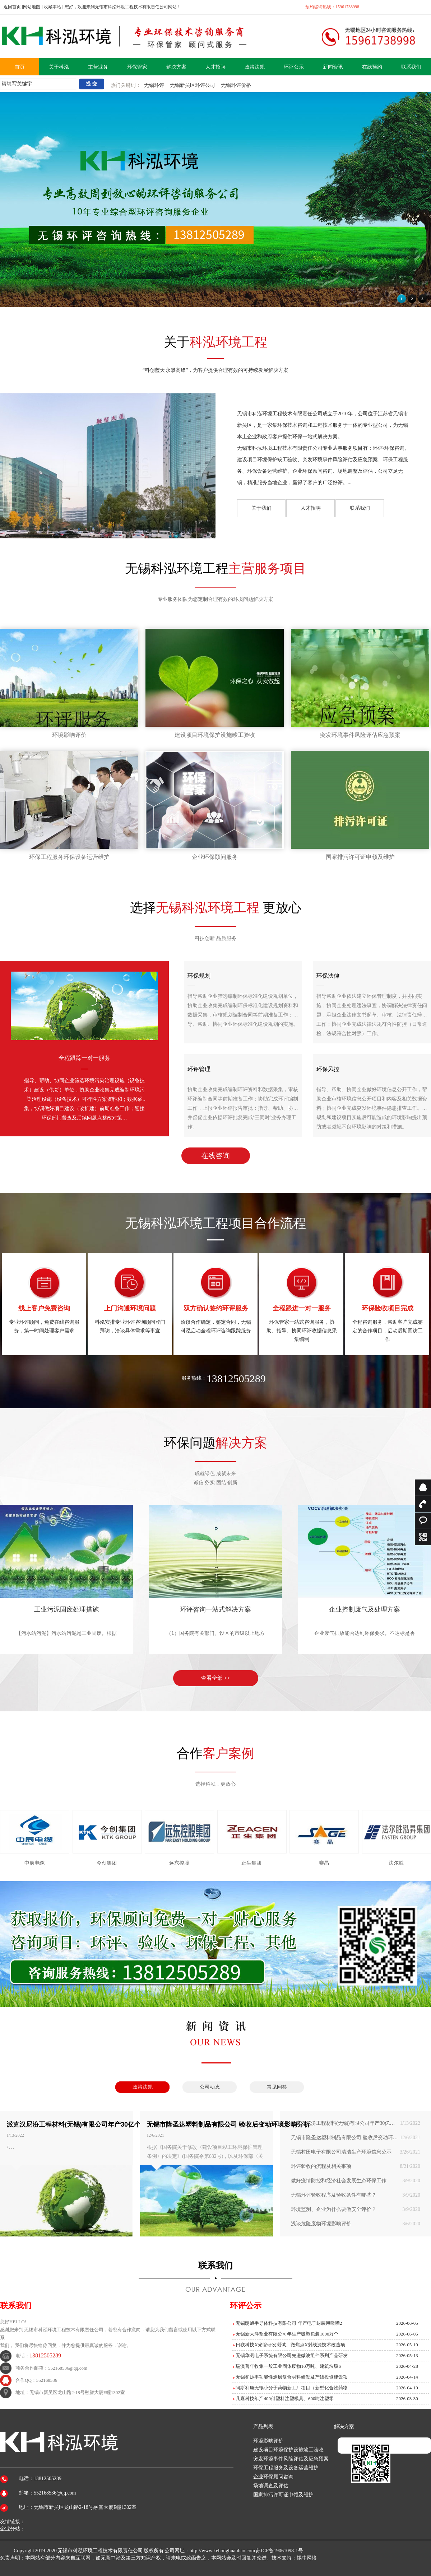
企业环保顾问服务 (215, 857)
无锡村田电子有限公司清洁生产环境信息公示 (355, 2152)
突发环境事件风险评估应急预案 (360, 735)
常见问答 (277, 2087)
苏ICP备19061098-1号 (279, 2550)
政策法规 (143, 2087)
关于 (215, 342)
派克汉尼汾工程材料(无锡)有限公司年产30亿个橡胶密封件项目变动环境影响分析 (355, 2123)
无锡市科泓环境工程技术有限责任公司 (100, 2550)
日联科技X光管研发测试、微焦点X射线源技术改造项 (290, 2344)
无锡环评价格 (236, 85)
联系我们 (360, 508)
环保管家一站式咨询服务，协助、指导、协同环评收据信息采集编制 (301, 1304)
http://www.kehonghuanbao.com (222, 2550)
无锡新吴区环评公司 (192, 85)
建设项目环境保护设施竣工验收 (215, 735)
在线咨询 (215, 1156)
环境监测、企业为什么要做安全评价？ (355, 2209)
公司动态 (210, 2087)
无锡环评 (154, 85)
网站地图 (31, 6)
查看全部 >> (215, 1678)
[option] (215, 1579)
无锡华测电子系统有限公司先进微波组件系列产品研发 (292, 2355)
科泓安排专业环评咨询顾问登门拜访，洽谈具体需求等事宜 (130, 1299)
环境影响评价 (69, 735)
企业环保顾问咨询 (273, 2476)
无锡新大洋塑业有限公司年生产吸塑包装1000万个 (287, 2334)
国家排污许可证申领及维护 (360, 857)
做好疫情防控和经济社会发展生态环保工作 (355, 2181)
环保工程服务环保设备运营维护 (69, 857)
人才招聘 (311, 508)
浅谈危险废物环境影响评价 (355, 2224)
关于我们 (261, 508)
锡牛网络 (307, 2558)
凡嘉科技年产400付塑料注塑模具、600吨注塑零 (285, 2398)
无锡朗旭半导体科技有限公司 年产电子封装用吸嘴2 (289, 2323)
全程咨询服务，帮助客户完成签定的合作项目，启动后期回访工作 (387, 1304)
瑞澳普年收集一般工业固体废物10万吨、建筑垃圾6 (288, 2366)
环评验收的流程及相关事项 (355, 2166)
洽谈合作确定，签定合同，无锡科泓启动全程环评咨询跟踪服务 (215, 1299)
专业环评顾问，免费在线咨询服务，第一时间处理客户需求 (44, 1299)
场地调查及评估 (270, 2485)
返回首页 (12, 6)
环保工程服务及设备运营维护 (286, 2467)
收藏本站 (52, 6)
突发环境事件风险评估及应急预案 (291, 2459)
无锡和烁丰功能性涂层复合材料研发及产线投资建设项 (292, 2377)
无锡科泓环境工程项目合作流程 (215, 1223)
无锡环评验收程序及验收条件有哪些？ (355, 2195)
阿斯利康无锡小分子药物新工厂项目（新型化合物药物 (292, 2387)
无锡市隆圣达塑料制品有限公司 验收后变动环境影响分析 (355, 2138)
